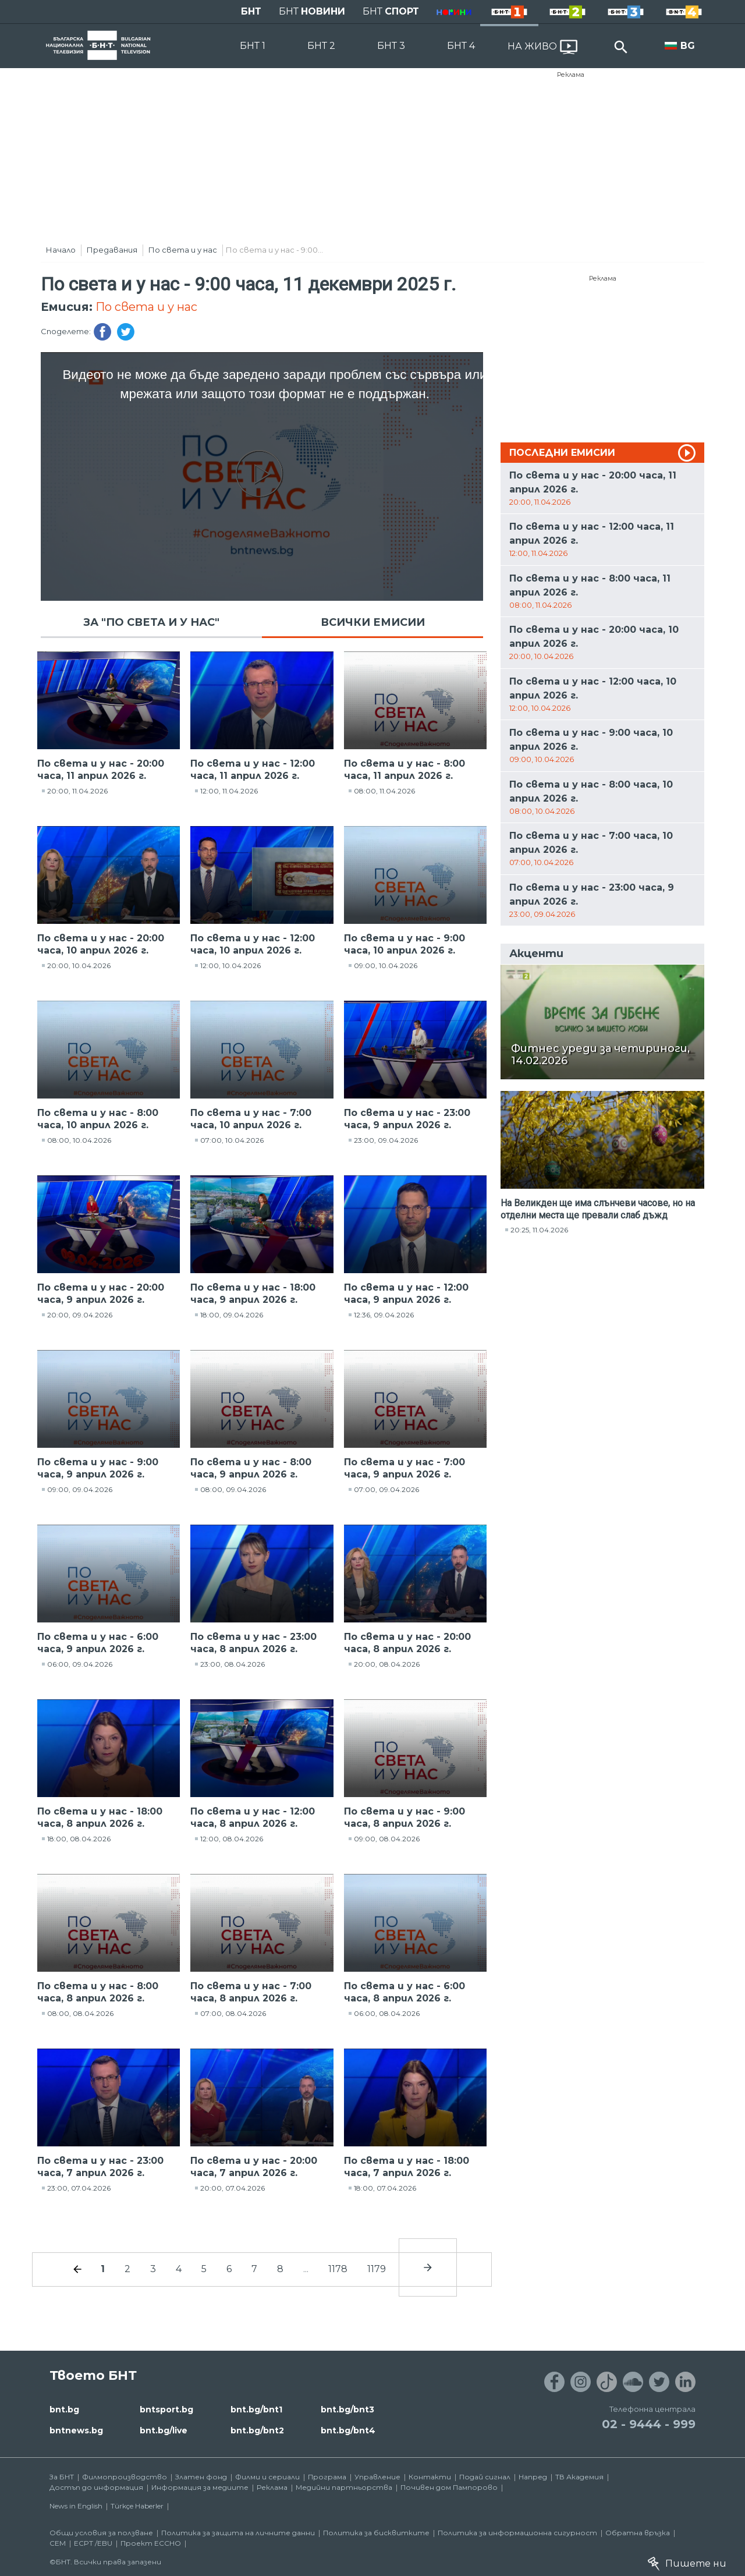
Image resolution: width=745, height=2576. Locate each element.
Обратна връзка (637, 2532)
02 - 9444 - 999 (649, 2424)
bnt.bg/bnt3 (347, 2409)
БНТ (251, 11)
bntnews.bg (76, 2430)
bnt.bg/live (163, 2430)
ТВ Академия (579, 2476)
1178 (337, 2268)
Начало (61, 249)
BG (687, 45)
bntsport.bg (166, 2409)
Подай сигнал (484, 2476)
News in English (75, 2505)
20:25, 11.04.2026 (539, 1229)
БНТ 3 (391, 45)
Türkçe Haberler (137, 2505)
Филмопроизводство (124, 2476)
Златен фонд (201, 2476)
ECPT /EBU (93, 2543)
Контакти (430, 2476)
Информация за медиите (200, 2487)
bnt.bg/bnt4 (348, 2430)
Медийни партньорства (344, 2487)
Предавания (112, 249)
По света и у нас (182, 249)
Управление (377, 2476)
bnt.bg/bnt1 (256, 2409)
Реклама (570, 74)
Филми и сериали (267, 2476)
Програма (327, 2476)
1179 (376, 2268)
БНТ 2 (321, 45)
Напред (533, 2476)
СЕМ (57, 2543)
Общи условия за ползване (101, 2532)
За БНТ (61, 2476)
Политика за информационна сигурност (517, 2532)
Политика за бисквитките (376, 2532)
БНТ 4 (461, 45)
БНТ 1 (252, 45)
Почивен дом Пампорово (449, 2487)
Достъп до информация (96, 2487)
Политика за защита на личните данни (238, 2532)
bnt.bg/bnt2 (257, 2430)
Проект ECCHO (150, 2543)
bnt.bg (64, 2409)
